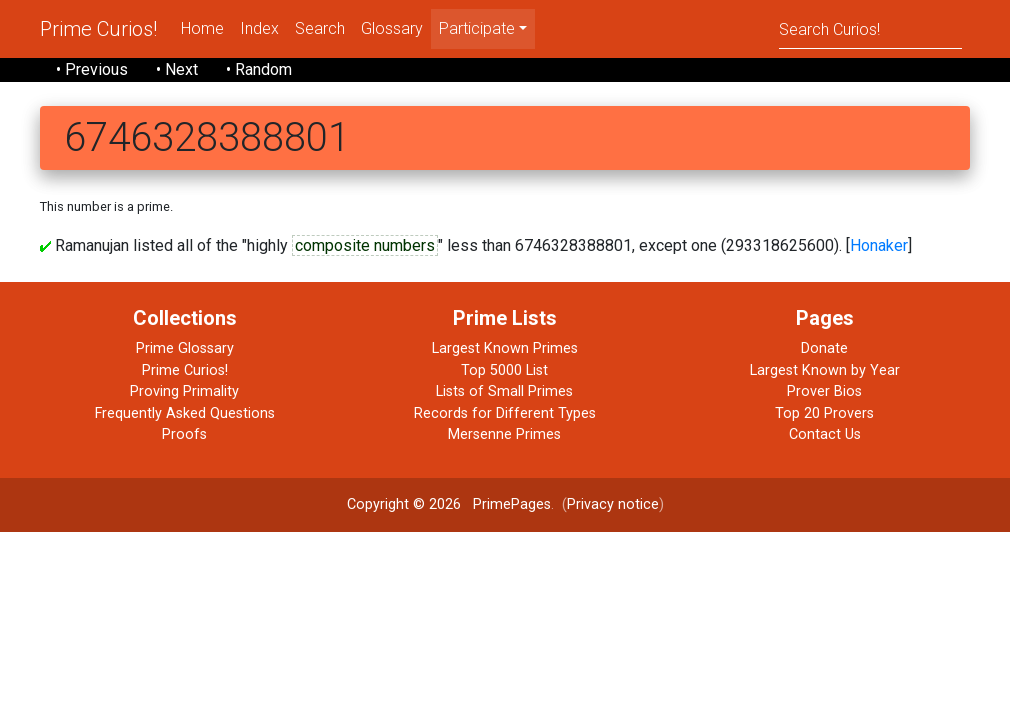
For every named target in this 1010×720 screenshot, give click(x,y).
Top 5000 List (504, 370)
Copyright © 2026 (404, 504)
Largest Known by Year (825, 370)
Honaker (879, 245)
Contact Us (825, 434)
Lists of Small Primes (504, 391)
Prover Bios (824, 391)
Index (259, 28)
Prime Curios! (98, 29)
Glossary (392, 28)
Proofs (184, 434)
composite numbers (365, 245)
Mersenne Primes (504, 434)
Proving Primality (184, 391)
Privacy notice (613, 504)
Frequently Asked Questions (185, 413)
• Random (259, 69)
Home (202, 28)
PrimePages (512, 504)
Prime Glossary (185, 348)
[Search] (870, 28)
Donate (824, 348)
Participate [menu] (477, 28)
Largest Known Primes (505, 348)
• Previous (92, 69)
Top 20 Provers (824, 413)
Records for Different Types (505, 413)
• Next (177, 69)
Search (320, 28)
